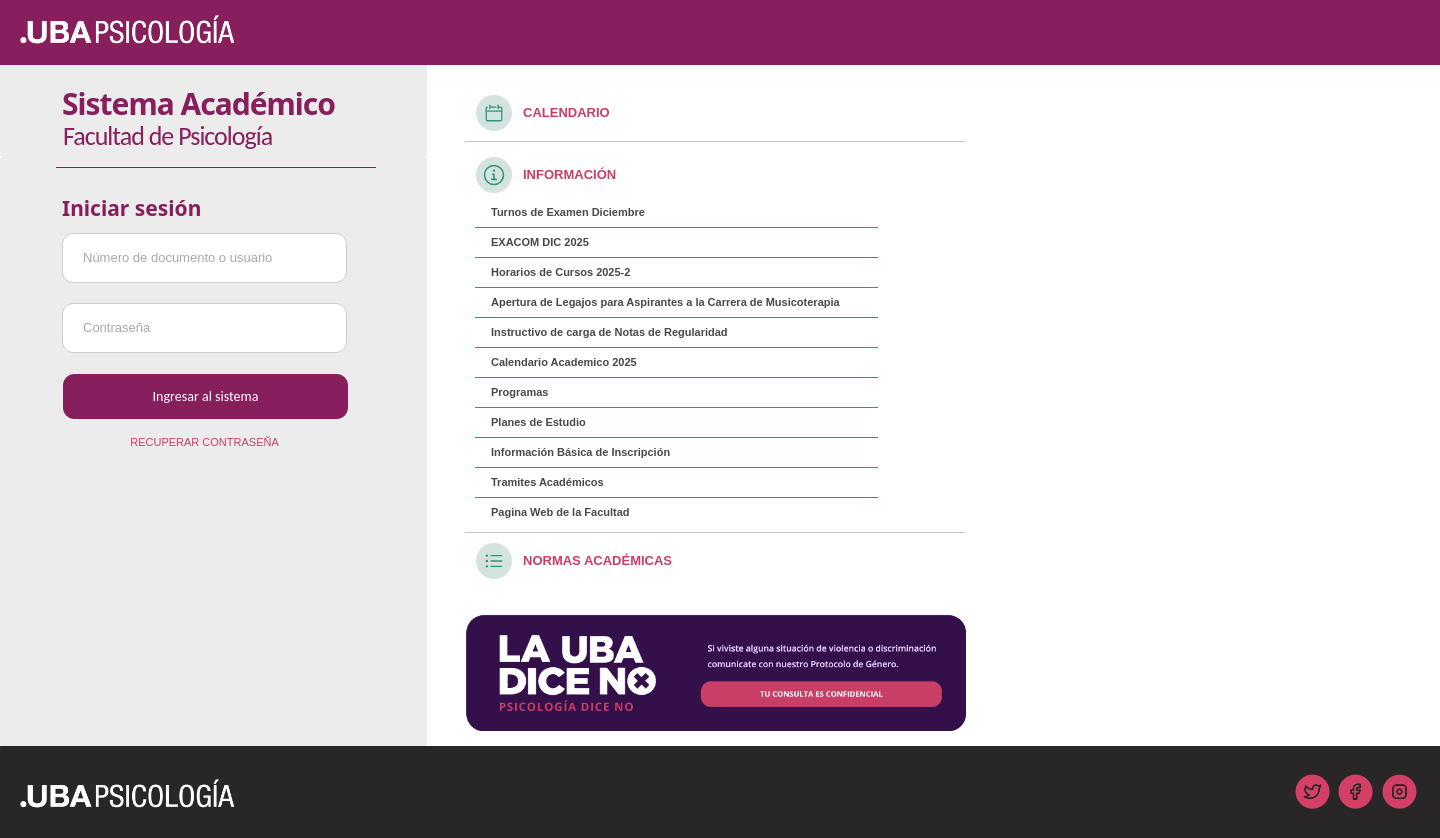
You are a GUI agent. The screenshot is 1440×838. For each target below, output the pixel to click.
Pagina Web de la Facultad (560, 512)
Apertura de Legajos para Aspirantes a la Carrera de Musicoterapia (665, 302)
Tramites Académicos (547, 482)
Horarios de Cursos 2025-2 (560, 272)
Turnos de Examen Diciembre (568, 212)
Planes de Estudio (538, 422)
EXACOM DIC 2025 (540, 242)
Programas (519, 392)
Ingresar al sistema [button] (206, 396)
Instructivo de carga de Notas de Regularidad (609, 332)
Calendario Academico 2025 (564, 362)
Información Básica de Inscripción (580, 452)
